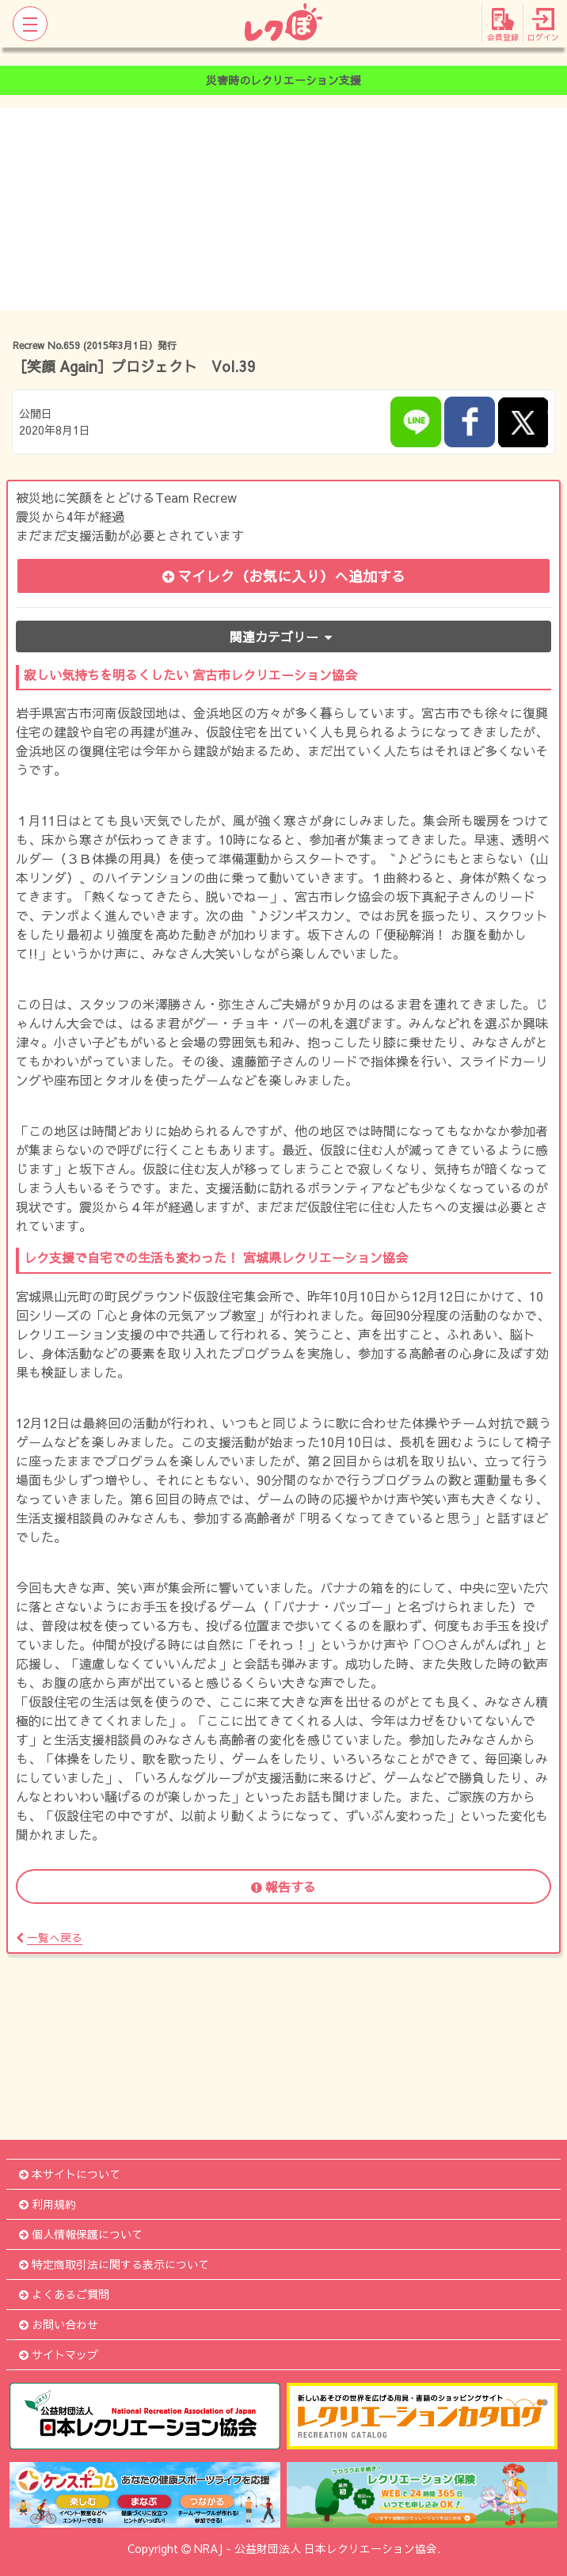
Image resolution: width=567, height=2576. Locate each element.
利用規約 (47, 2204)
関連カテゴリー (284, 636)
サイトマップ (58, 2354)
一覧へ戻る (49, 1937)
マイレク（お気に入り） (283, 576)
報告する (283, 1886)
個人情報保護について (81, 2234)
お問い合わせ (58, 2324)
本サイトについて (69, 2174)
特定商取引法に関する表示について (114, 2264)
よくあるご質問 (64, 2294)
